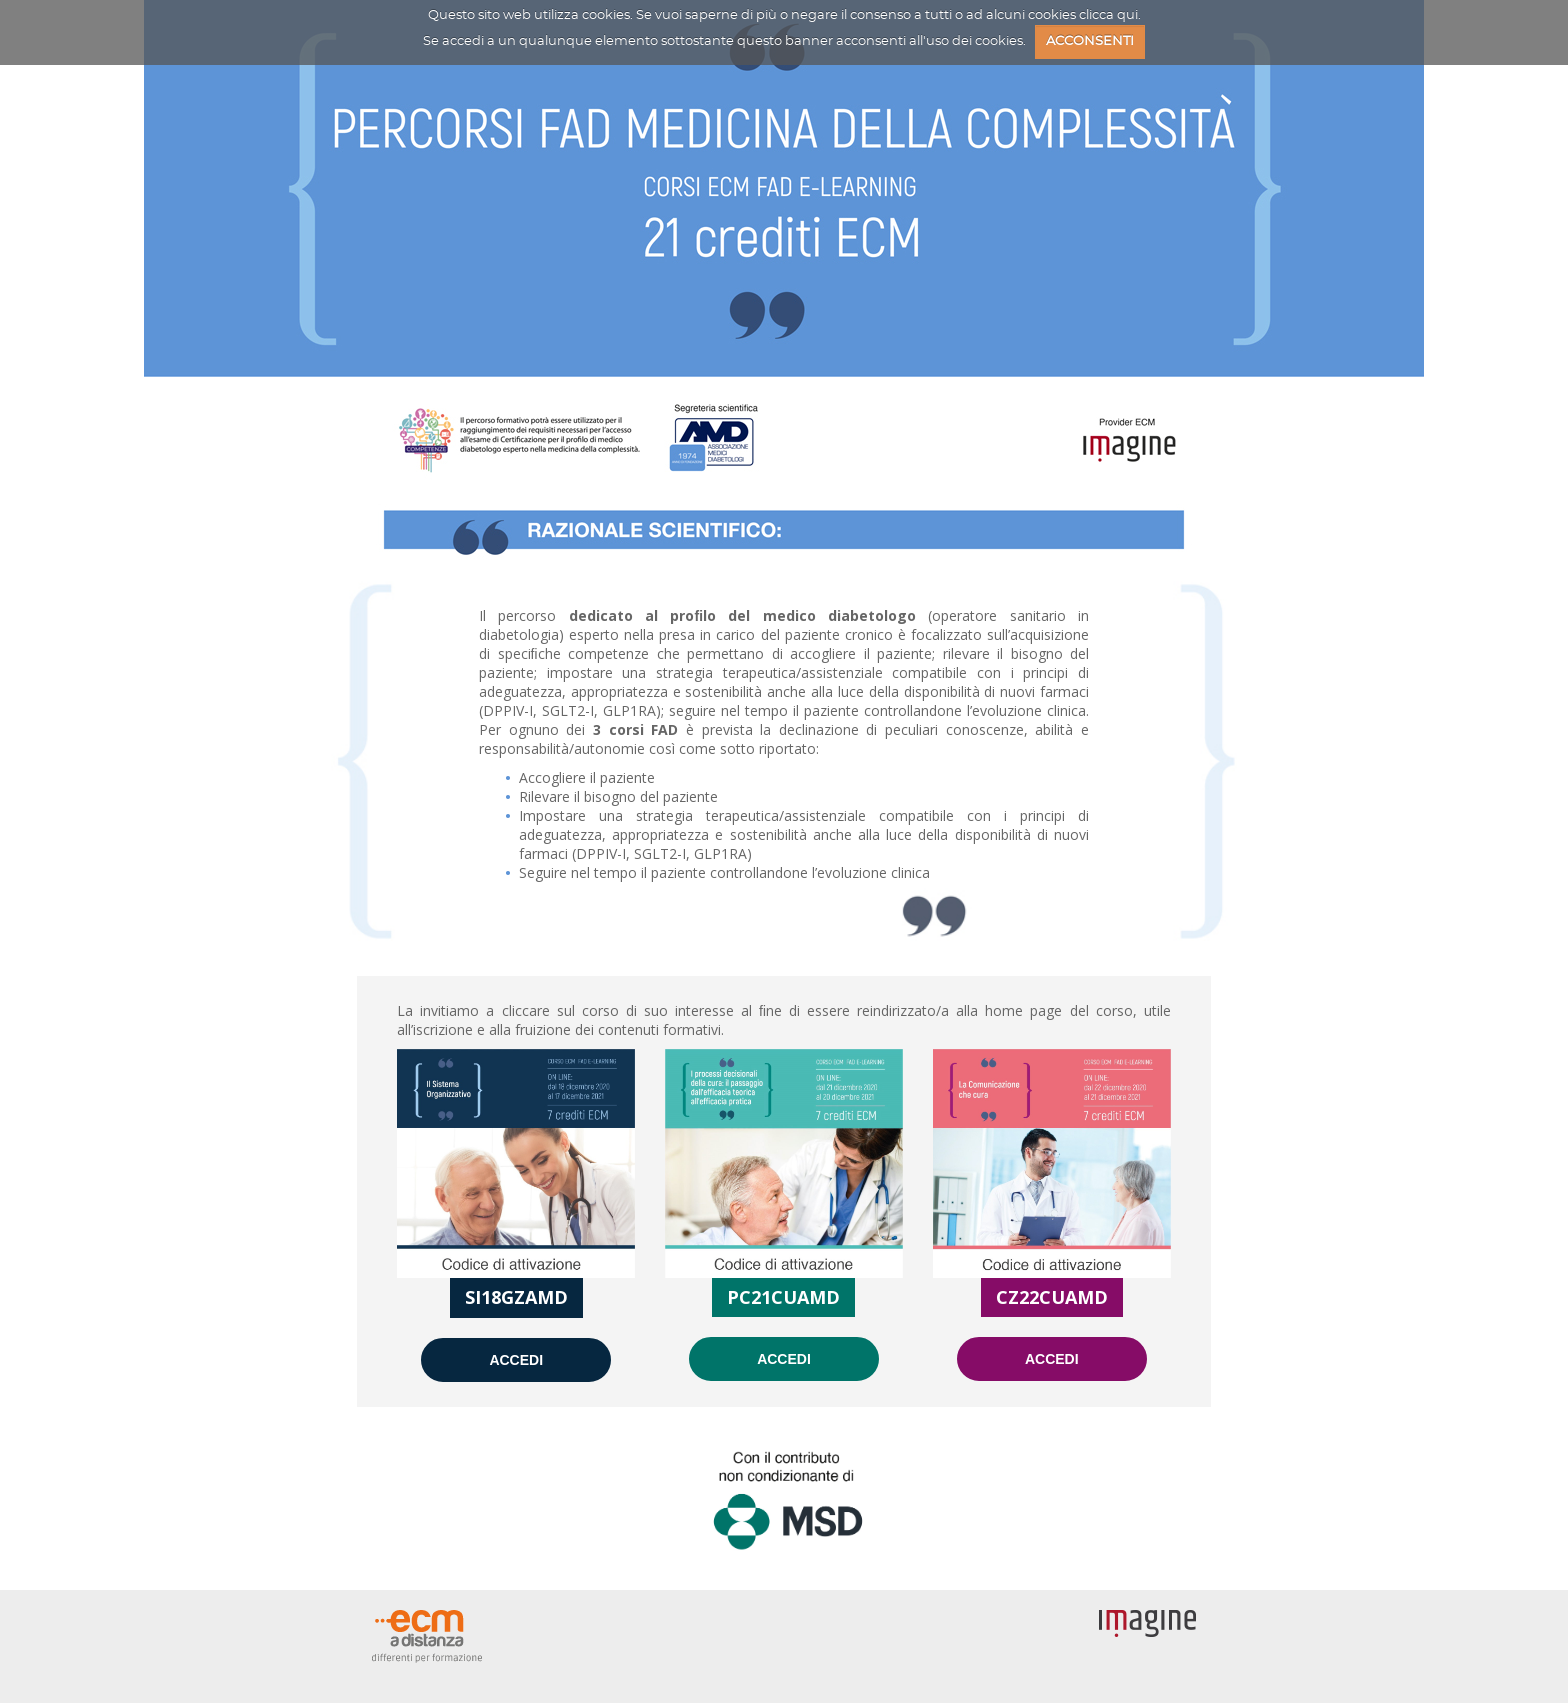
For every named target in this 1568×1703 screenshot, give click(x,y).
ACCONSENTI (1090, 41)
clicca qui (1108, 15)
